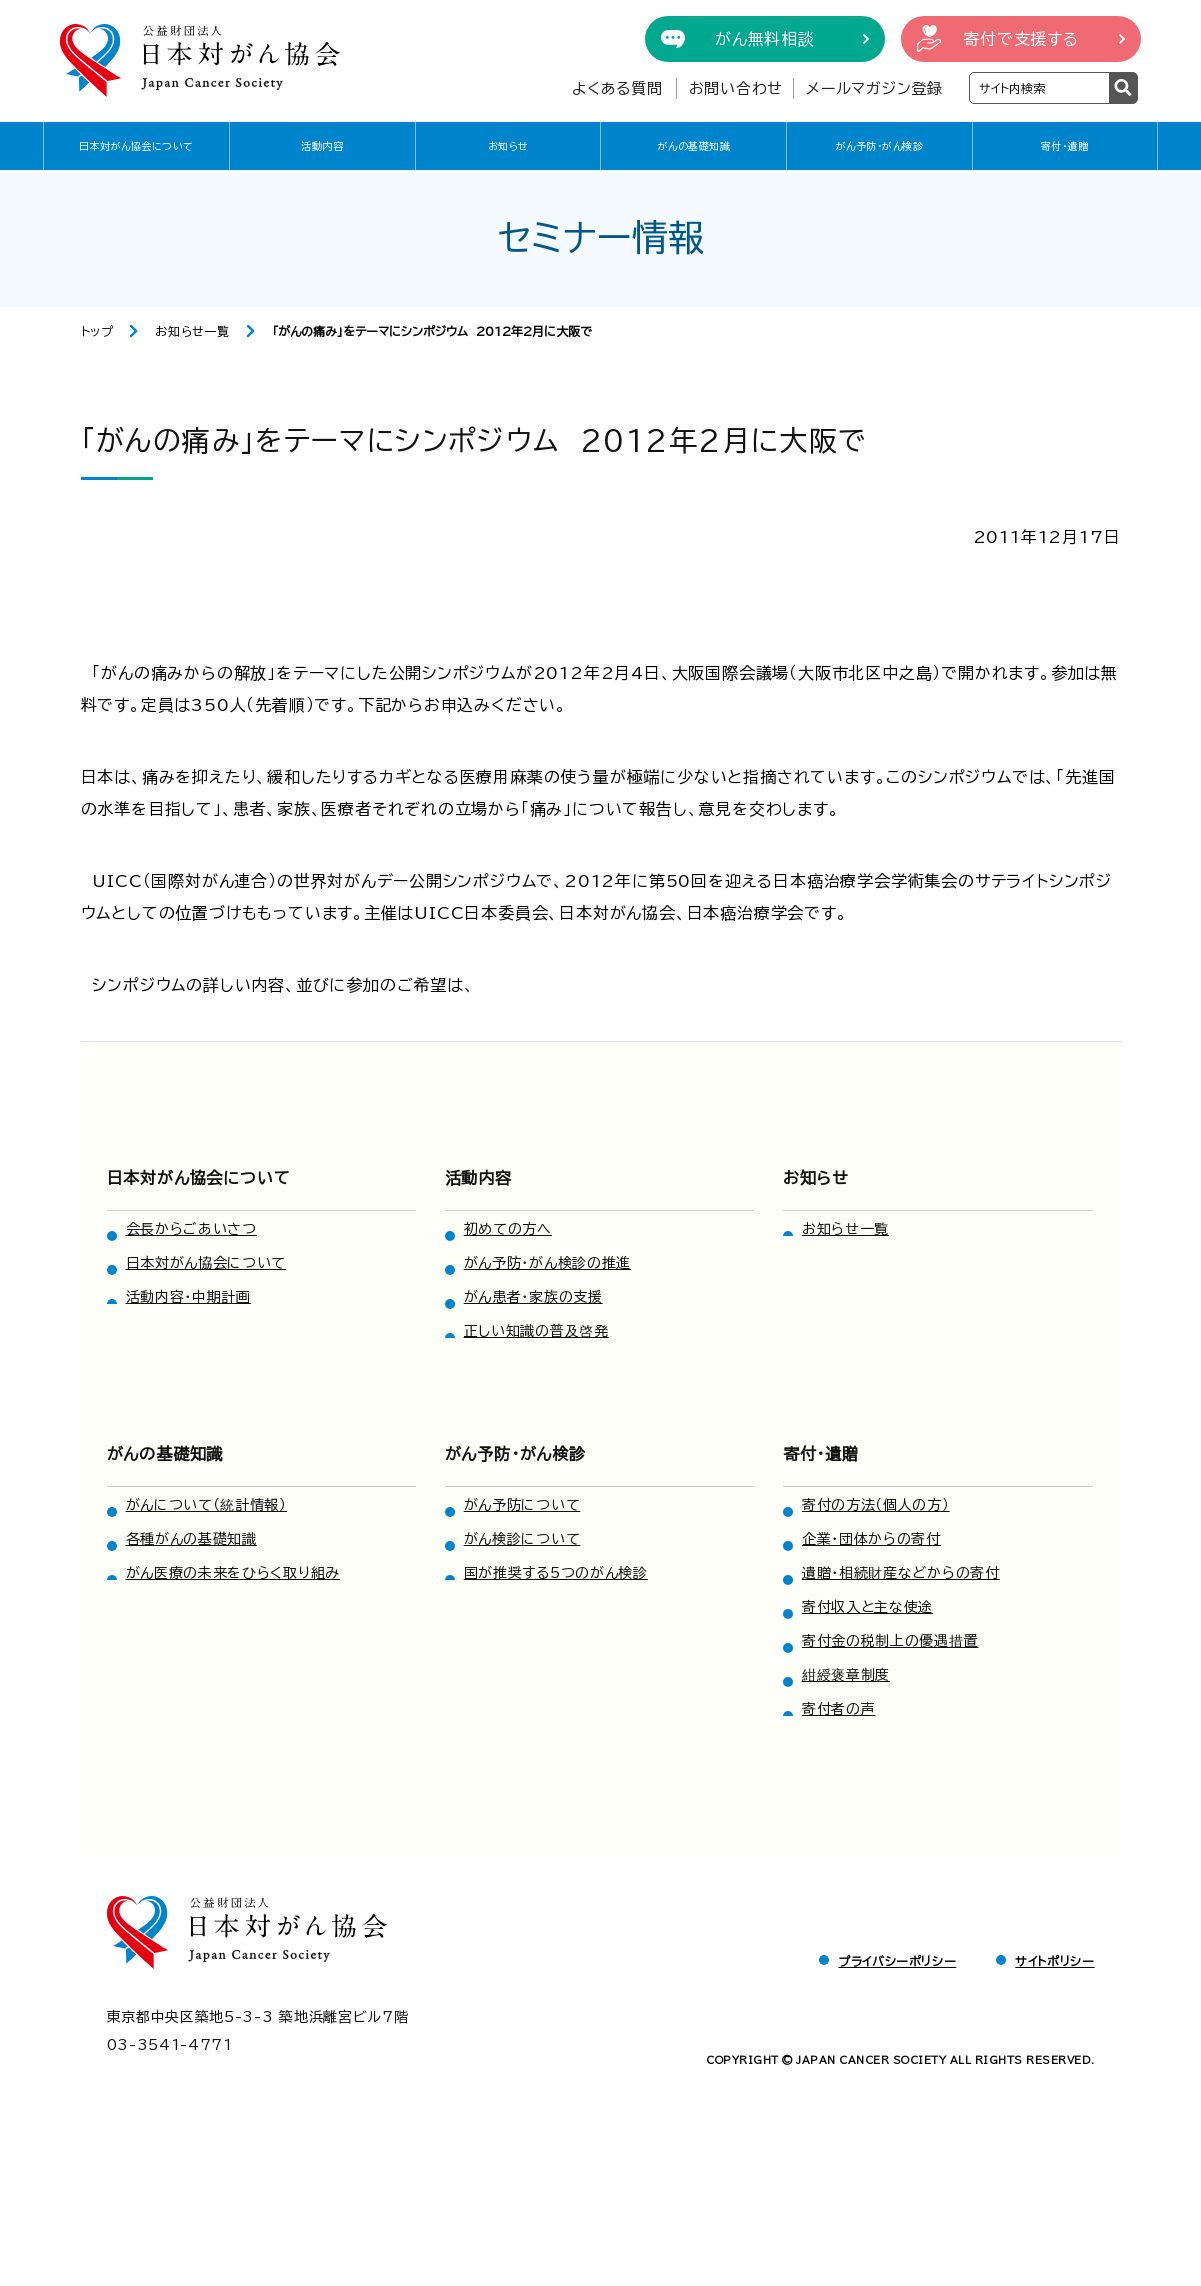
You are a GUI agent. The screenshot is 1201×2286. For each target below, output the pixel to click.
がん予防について (522, 1505)
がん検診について (522, 1539)
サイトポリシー (1054, 1961)
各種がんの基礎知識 (191, 1539)
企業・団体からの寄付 (871, 1539)
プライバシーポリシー (897, 1961)
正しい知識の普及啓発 (536, 1331)
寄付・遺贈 (1065, 146)
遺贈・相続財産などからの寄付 (901, 1573)
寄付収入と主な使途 (867, 1607)
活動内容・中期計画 (188, 1297)
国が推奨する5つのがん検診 (556, 1573)
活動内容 (322, 146)
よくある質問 (617, 88)
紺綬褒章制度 (846, 1675)
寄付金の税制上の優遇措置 (890, 1641)
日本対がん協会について (136, 146)
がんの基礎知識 (694, 146)
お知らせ (508, 146)
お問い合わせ (736, 88)
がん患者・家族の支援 (533, 1297)
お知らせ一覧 (192, 331)
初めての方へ (508, 1229)
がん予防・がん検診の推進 (547, 1263)
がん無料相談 (765, 39)
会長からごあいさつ (191, 1229)
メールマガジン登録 (874, 88)
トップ (97, 331)
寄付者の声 (839, 1709)
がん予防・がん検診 (880, 146)
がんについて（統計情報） (206, 1505)
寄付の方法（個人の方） (876, 1505)
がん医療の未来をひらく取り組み (233, 1573)
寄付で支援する (1021, 39)
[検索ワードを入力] (1039, 88)
